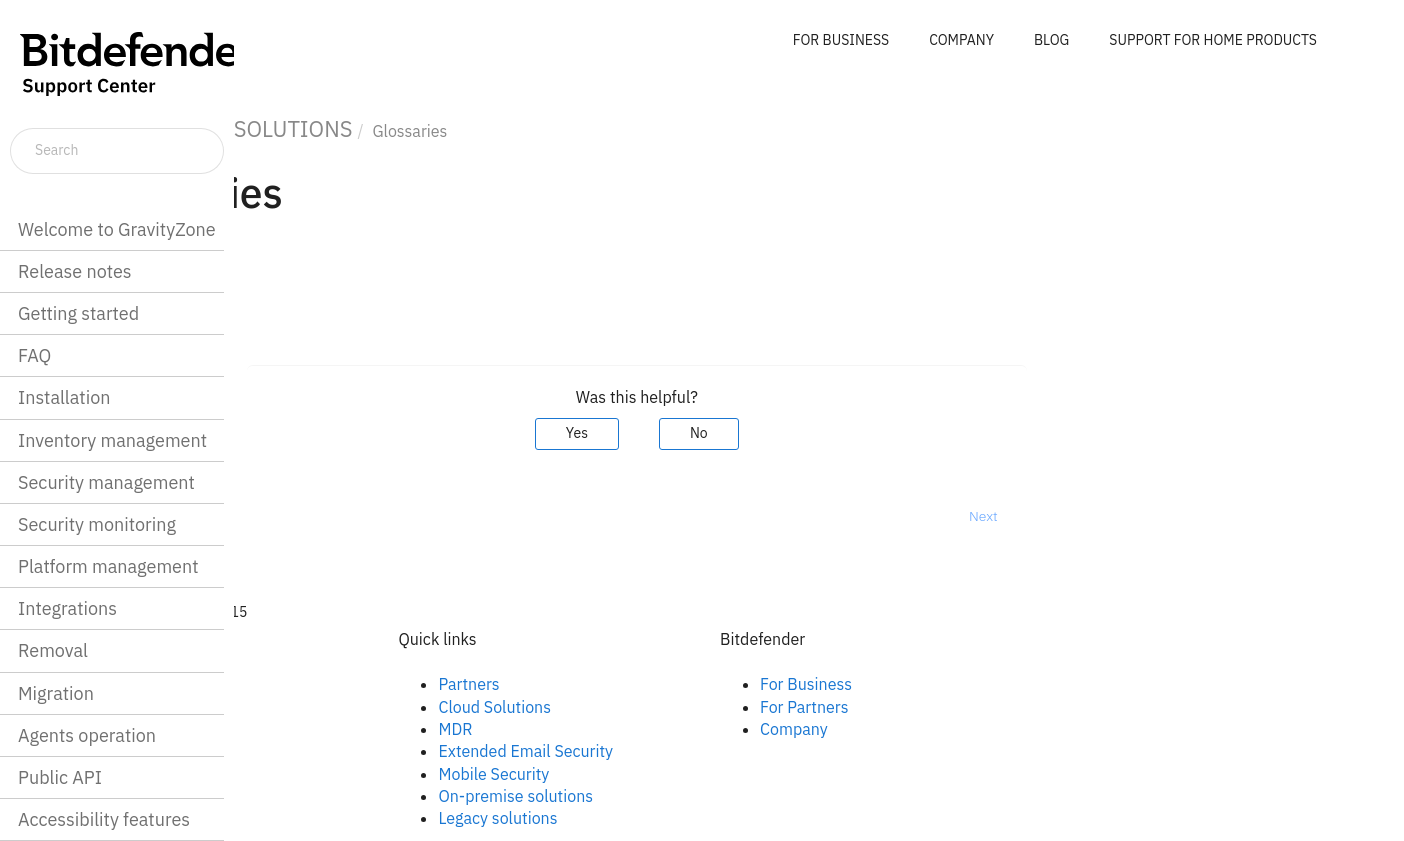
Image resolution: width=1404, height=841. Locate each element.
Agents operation (87, 735)
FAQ (34, 355)
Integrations (67, 608)
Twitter (324, 729)
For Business (988, 684)
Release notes (75, 271)
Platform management (108, 566)
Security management (106, 482)
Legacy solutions (680, 818)
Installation (64, 397)
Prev (286, 516)
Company (976, 729)
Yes (759, 433)
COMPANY (961, 40)
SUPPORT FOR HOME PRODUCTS (1213, 40)
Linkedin (329, 707)
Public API (60, 777)
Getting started (78, 313)
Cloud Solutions (677, 707)
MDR (638, 729)
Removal (53, 650)
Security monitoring (97, 524)
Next (1165, 516)
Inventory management (112, 440)
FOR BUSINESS (841, 40)
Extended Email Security (708, 751)
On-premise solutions (698, 796)
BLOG (1051, 40)
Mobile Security (676, 774)
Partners (651, 684)
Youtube (329, 751)
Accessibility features (104, 819)
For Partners (986, 707)
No (881, 433)
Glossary (297, 303)
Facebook (333, 684)
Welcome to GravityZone (117, 229)
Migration (56, 693)
